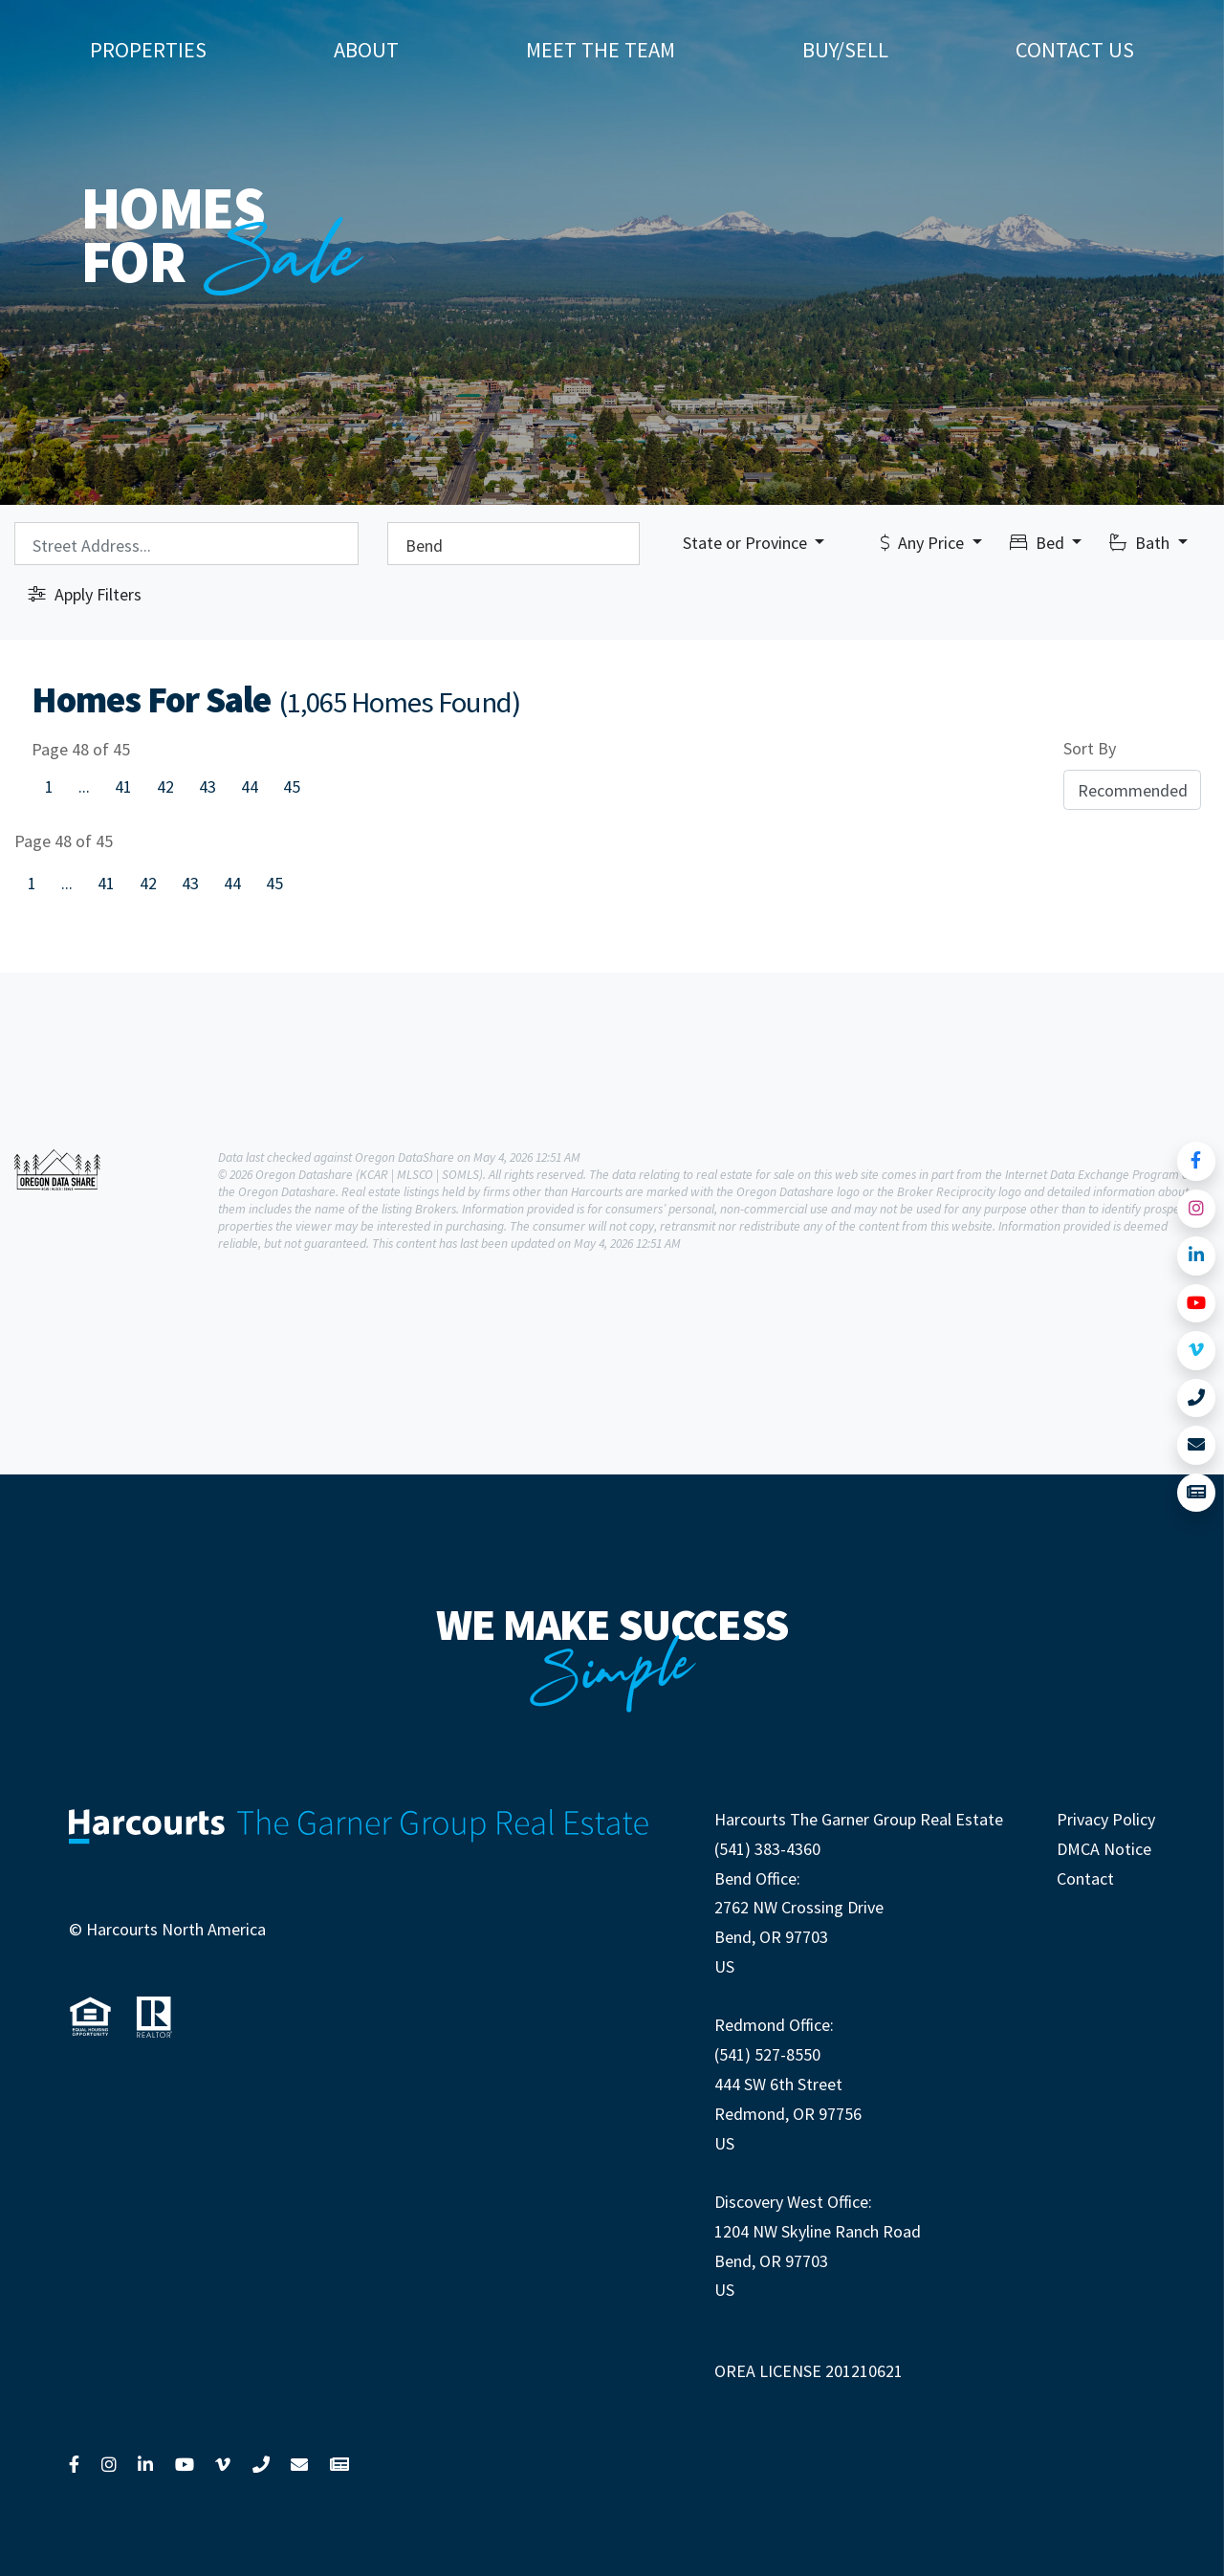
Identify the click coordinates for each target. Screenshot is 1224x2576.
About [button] (366, 49)
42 (165, 786)
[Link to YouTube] (1196, 1303)
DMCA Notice (1104, 1849)
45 (291, 786)
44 (249, 786)
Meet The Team (600, 49)
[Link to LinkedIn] (1196, 1256)
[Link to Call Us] (1196, 1398)
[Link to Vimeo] (1196, 1350)
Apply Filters (85, 594)
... (84, 786)
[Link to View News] (1196, 1493)
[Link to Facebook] (1196, 1161)
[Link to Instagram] (1196, 1209)
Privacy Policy (1106, 1819)
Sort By (1089, 748)
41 (123, 786)
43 (207, 786)
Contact (1085, 1878)
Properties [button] (148, 49)
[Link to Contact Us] (1196, 1445)
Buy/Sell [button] (845, 49)
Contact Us (1075, 49)
